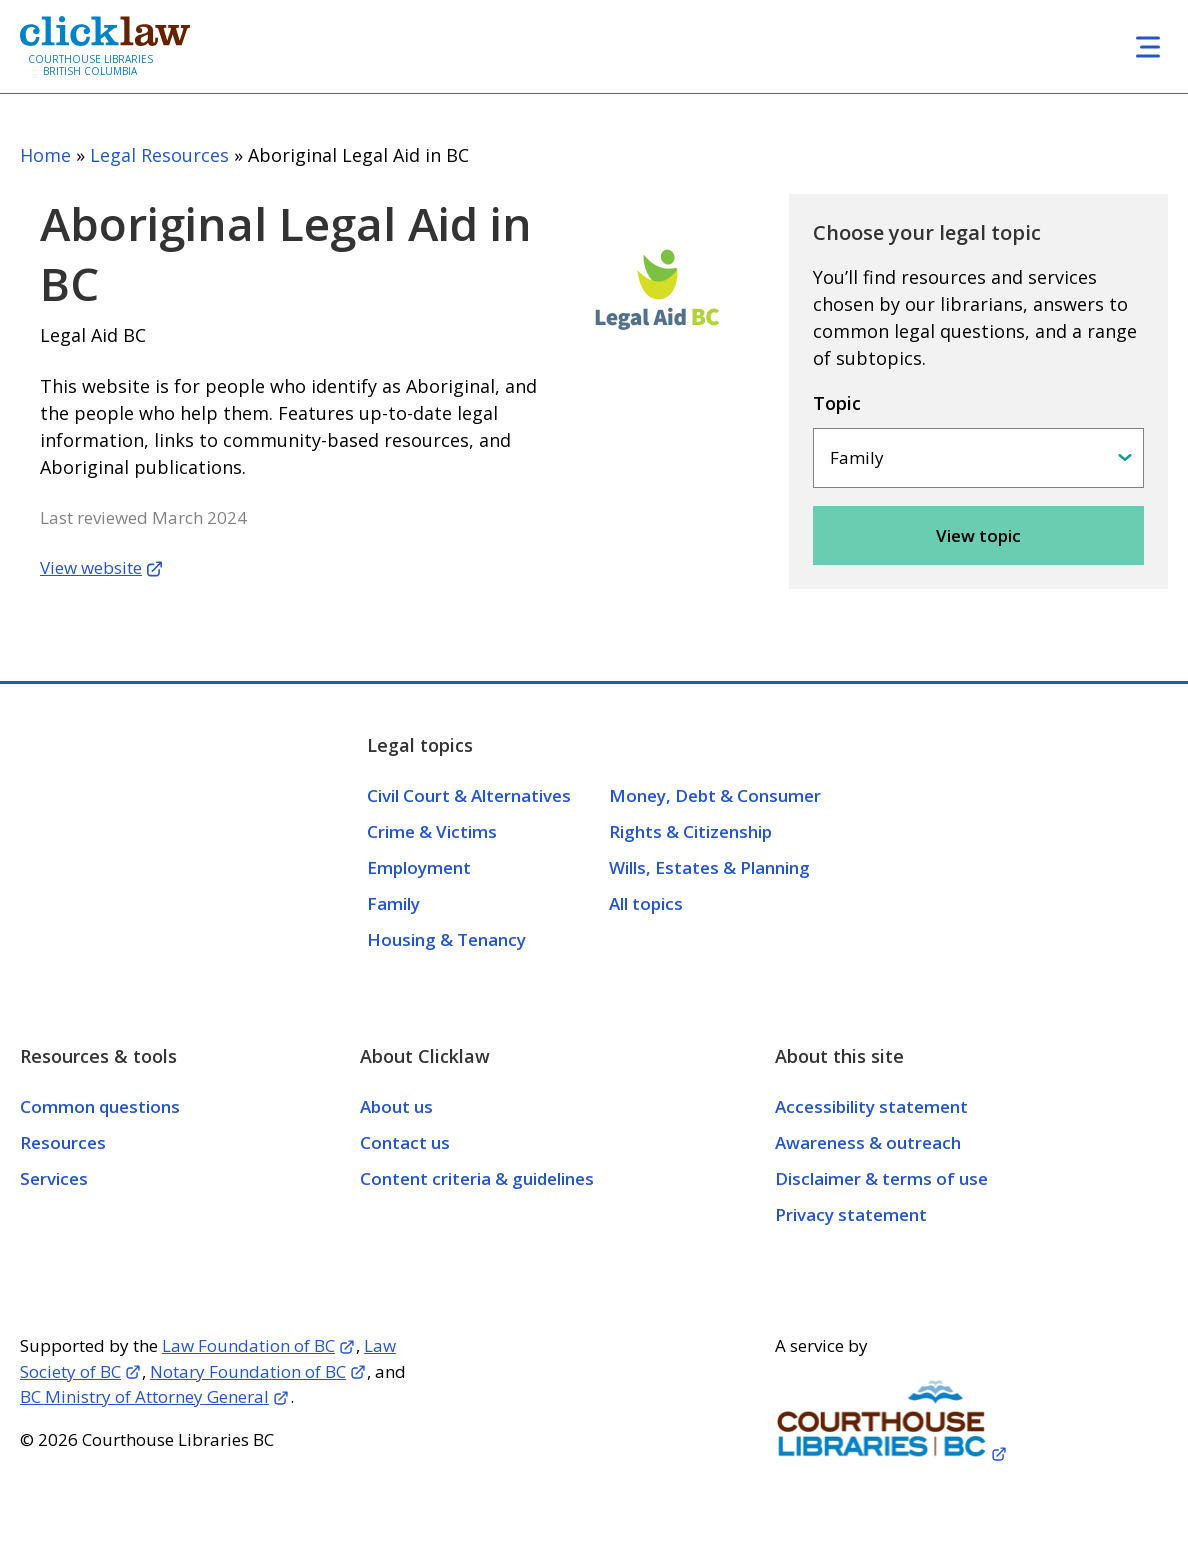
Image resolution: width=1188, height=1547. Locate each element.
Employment (419, 867)
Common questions (100, 1106)
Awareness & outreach (868, 1142)
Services (54, 1178)
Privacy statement (851, 1214)
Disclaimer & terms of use (881, 1178)
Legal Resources (159, 155)
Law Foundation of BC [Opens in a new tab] (248, 1345)
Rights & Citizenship (690, 831)
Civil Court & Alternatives (469, 795)
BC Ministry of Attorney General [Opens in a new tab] (144, 1396)
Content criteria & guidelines (477, 1178)
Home (45, 155)
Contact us (405, 1142)
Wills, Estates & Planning (709, 867)
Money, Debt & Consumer (715, 795)
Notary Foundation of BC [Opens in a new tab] (248, 1371)
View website (91, 567)
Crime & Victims (432, 831)
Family (393, 903)
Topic (837, 403)
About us (396, 1106)
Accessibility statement (871, 1106)
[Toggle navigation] (1148, 46)
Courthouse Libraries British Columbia (90, 65)
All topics (646, 903)
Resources (63, 1142)
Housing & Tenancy (446, 939)
